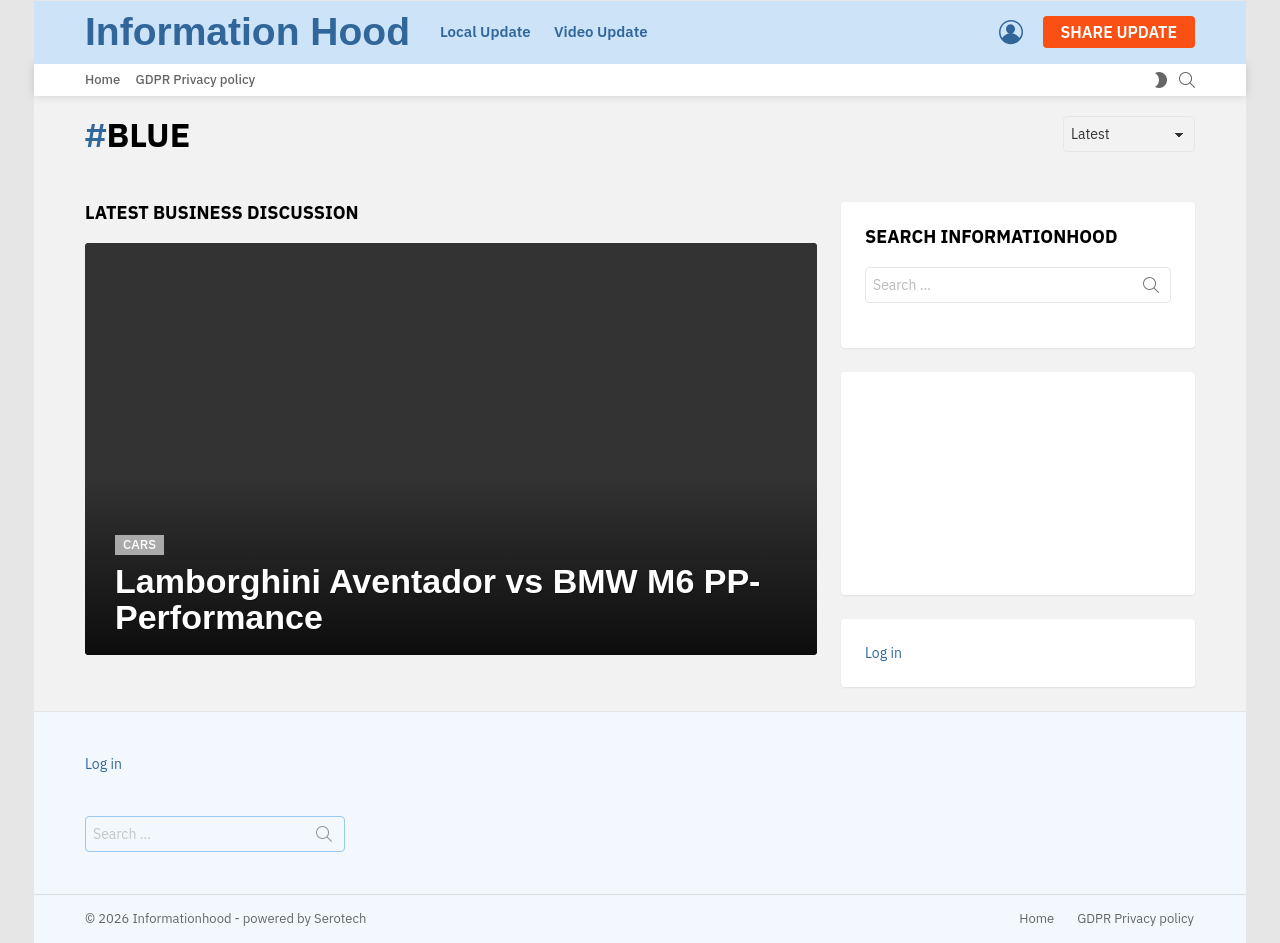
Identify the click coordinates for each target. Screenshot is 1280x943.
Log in (883, 653)
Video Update (601, 31)
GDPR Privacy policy (196, 79)
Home (102, 79)
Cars (139, 544)
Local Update (485, 31)
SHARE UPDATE (1119, 32)
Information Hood (247, 31)
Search (1151, 289)
